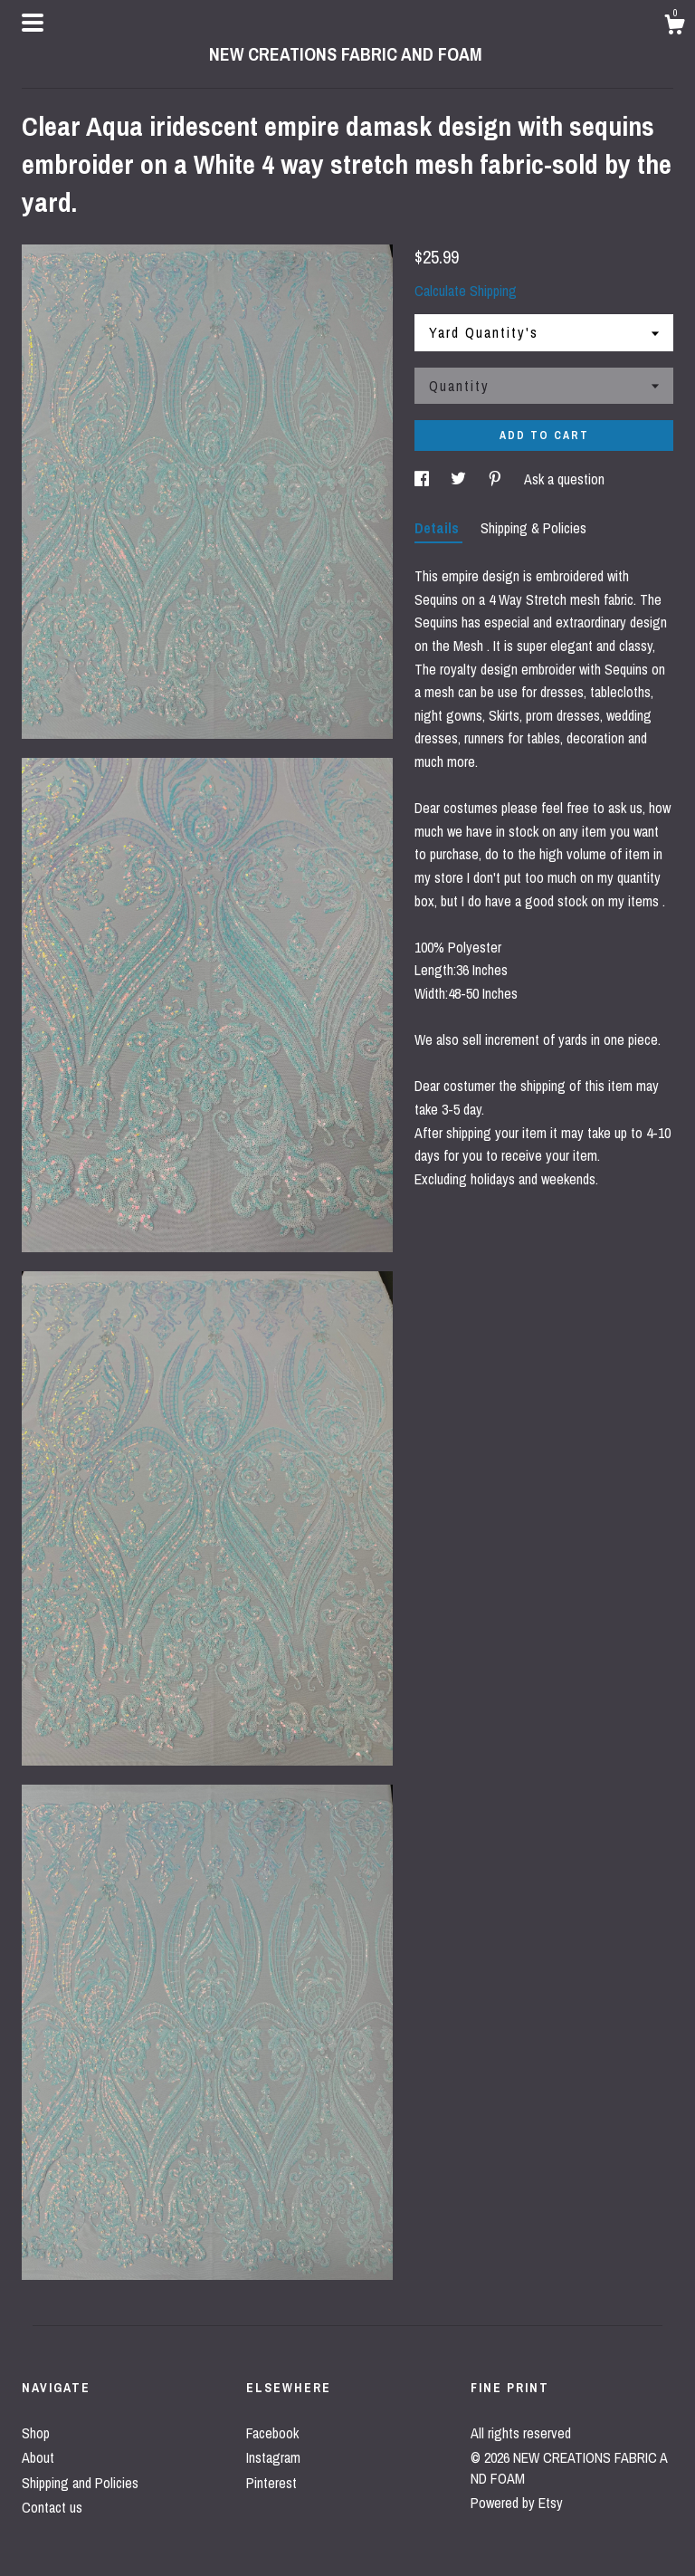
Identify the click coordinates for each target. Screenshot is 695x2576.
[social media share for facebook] (423, 479)
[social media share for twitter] (460, 479)
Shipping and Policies (80, 2483)
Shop (36, 2433)
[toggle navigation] (32, 23)
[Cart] (674, 27)
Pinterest (271, 2483)
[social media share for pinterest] (497, 479)
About (38, 2457)
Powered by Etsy (517, 2503)
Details (438, 528)
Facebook (272, 2433)
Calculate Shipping (465, 291)
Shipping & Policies (533, 528)
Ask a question (564, 479)
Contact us (52, 2507)
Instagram (273, 2457)
